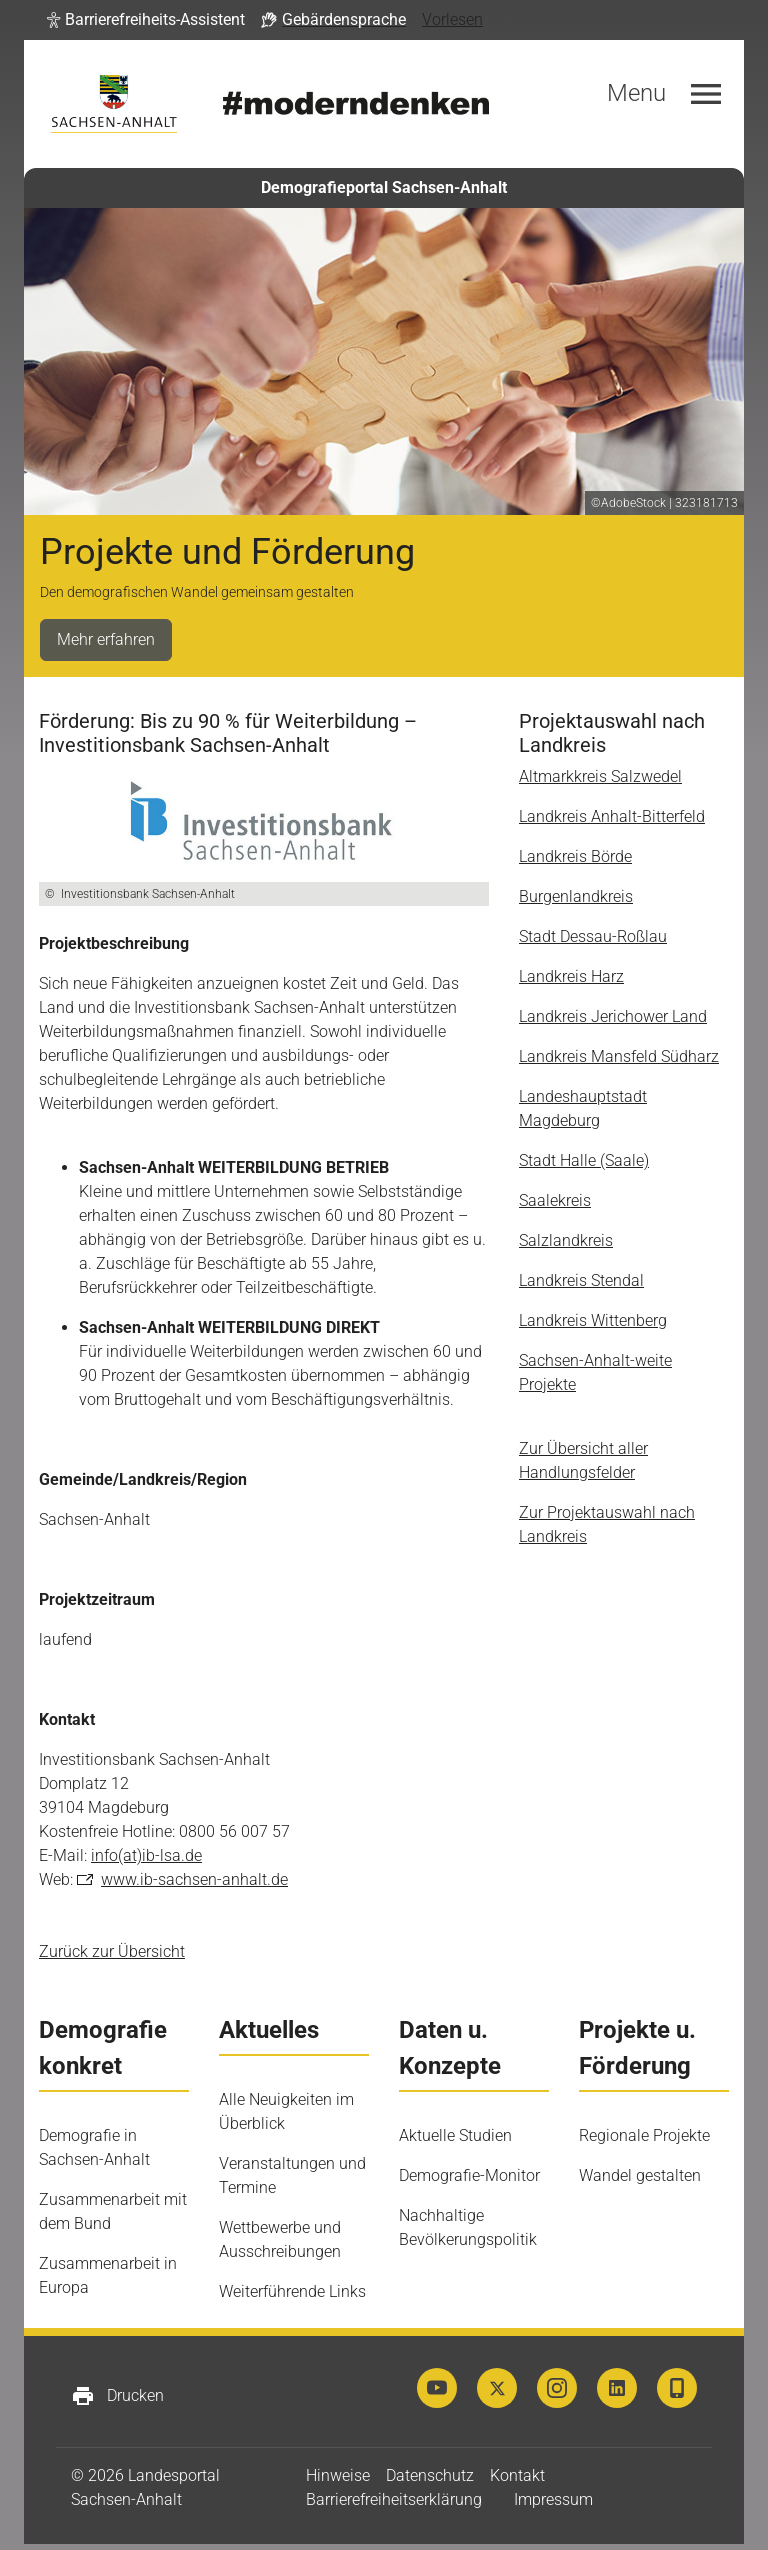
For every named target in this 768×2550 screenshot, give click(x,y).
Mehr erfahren (106, 639)
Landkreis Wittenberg (593, 1320)
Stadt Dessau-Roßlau (593, 936)
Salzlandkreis (566, 1240)
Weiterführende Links (292, 2291)
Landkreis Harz (571, 976)
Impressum (553, 2499)
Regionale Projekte (644, 2135)
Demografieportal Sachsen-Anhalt (384, 187)
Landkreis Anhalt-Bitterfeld (612, 816)
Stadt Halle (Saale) (584, 1160)
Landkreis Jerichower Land (613, 1016)
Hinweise (338, 2475)
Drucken (117, 2396)
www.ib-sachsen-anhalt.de (194, 1879)
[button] (146, 20)
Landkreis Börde (575, 856)
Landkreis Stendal (581, 1280)
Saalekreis (555, 1200)
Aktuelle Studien (455, 2135)
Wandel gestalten (640, 2175)
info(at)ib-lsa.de (146, 1855)
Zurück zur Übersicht (112, 1951)
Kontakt (517, 2475)
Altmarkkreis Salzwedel (600, 776)
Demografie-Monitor (469, 2175)
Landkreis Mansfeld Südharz (619, 1056)
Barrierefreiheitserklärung (394, 2499)
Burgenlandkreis (576, 896)
